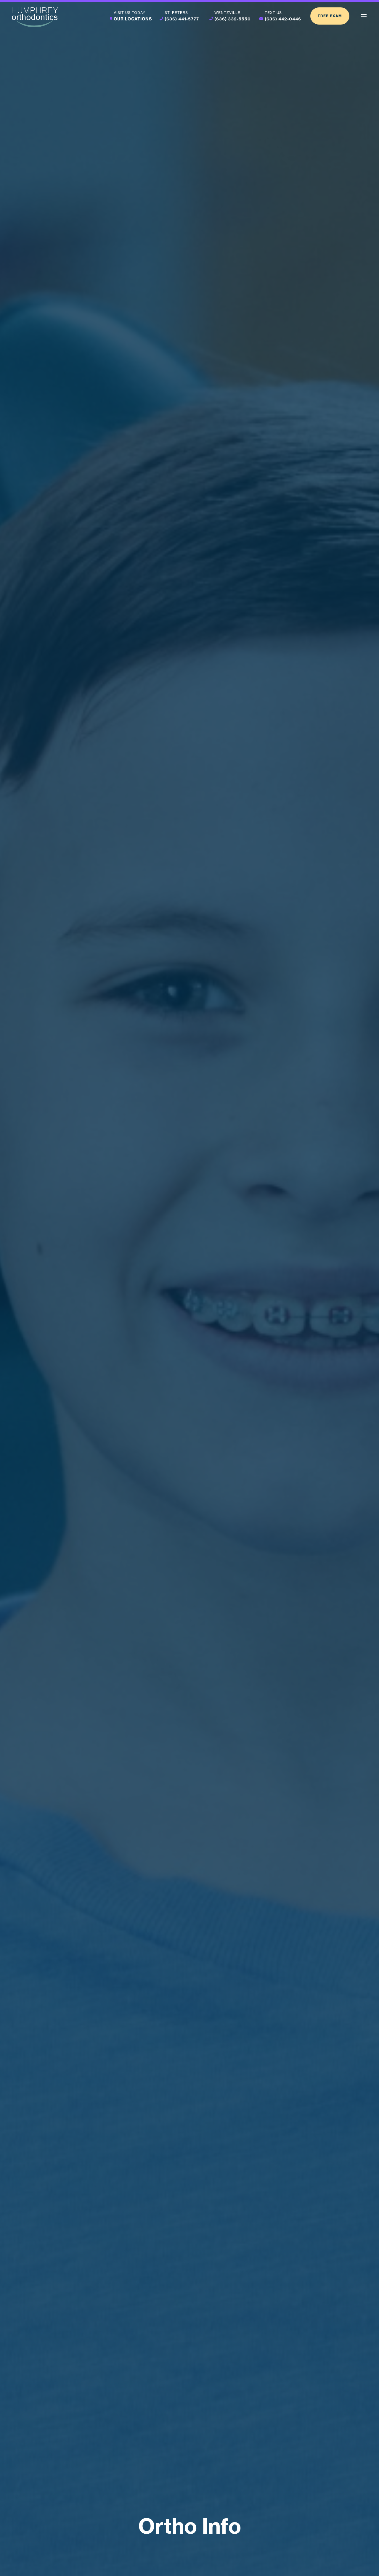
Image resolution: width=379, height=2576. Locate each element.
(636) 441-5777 (182, 19)
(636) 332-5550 (232, 19)
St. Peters (176, 12)
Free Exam (330, 16)
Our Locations (133, 19)
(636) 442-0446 (283, 19)
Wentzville (227, 12)
